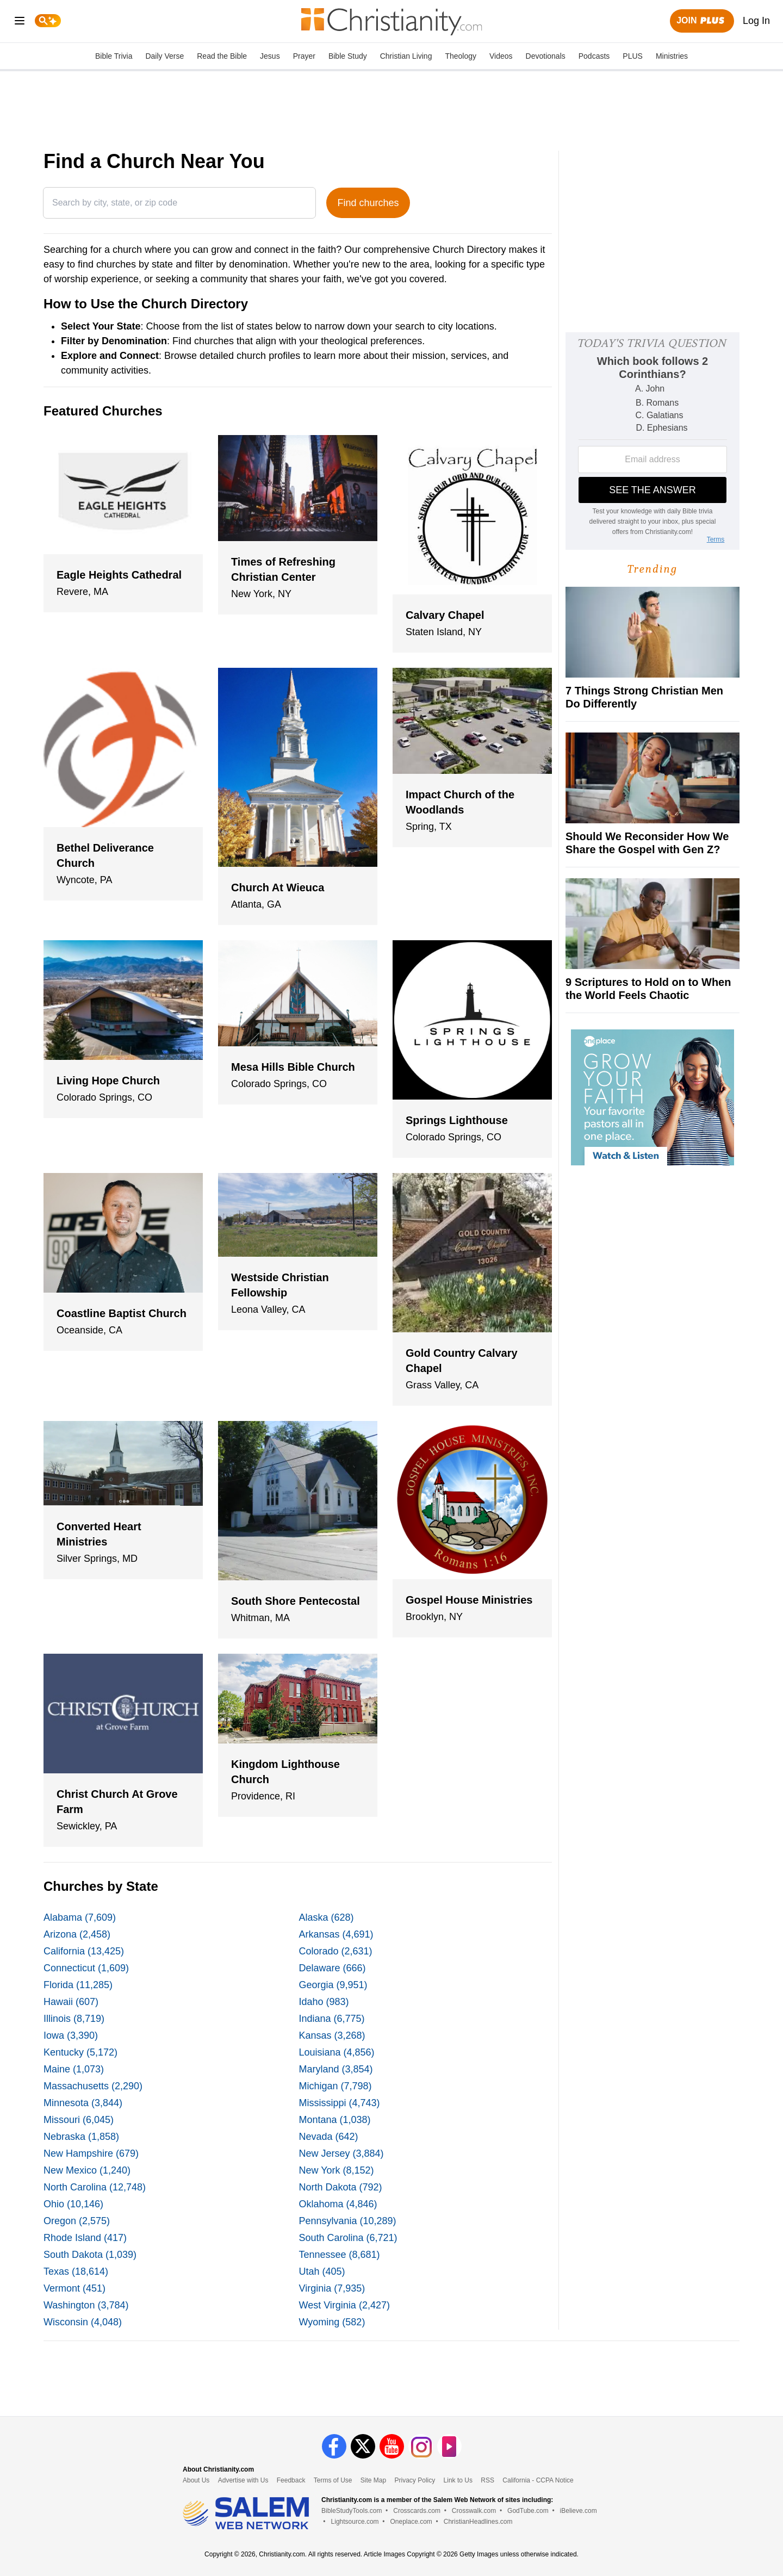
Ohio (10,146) (73, 2204)
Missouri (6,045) (79, 2119)
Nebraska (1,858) (81, 2136)
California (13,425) (84, 1951)
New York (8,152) (336, 2170)
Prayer (304, 56)
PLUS (633, 56)
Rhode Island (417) (85, 2237)
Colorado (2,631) (335, 1951)
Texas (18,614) (76, 2271)
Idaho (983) (324, 2001)
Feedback (291, 2480)
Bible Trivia (113, 56)
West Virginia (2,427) (344, 2305)
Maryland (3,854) (336, 2069)
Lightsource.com (355, 2521)
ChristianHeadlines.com (478, 2521)
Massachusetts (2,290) (93, 2086)
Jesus (270, 56)
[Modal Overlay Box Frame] (652, 441)
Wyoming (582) (332, 2322)
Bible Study (347, 56)
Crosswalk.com (474, 2511)
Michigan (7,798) (335, 2086)
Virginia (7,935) (332, 2288)
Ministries (672, 56)
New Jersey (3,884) (341, 2153)
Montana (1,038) (335, 2119)
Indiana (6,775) (332, 2018)
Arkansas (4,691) (336, 1934)
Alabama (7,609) (80, 1917)
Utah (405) (322, 2271)
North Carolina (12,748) (95, 2187)
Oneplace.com (411, 2521)
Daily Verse (164, 56)
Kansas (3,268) (332, 2035)
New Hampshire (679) (91, 2153)
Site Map (373, 2480)
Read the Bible (222, 56)
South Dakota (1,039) (90, 2254)
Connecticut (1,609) (86, 1968)
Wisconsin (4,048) (83, 2322)
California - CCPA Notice (538, 2480)
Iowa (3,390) (71, 2035)
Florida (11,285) (78, 1984)
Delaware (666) (332, 1968)
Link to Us (458, 2480)
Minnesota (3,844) (83, 2102)
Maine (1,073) (74, 2069)
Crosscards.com (416, 2511)
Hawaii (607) (71, 2001)
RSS (487, 2480)
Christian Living (406, 56)
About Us (196, 2480)
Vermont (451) (74, 2288)
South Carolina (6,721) (348, 2237)
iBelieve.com (578, 2511)
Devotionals (546, 56)
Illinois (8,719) (74, 2018)
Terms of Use (333, 2480)
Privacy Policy (415, 2480)
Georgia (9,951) (333, 1984)
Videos (501, 56)
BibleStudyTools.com (351, 2511)
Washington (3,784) (86, 2305)
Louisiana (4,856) (337, 2052)
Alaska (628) (326, 1917)
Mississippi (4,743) (339, 2102)
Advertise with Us (243, 2480)
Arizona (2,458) (77, 1934)
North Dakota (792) (340, 2187)
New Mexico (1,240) (87, 2170)
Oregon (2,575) (77, 2220)
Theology (460, 56)
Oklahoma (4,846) (338, 2204)
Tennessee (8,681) (339, 2254)
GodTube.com (528, 2511)
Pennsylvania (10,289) (347, 2220)
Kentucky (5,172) (80, 2052)
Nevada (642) (328, 2136)
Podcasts (594, 56)
